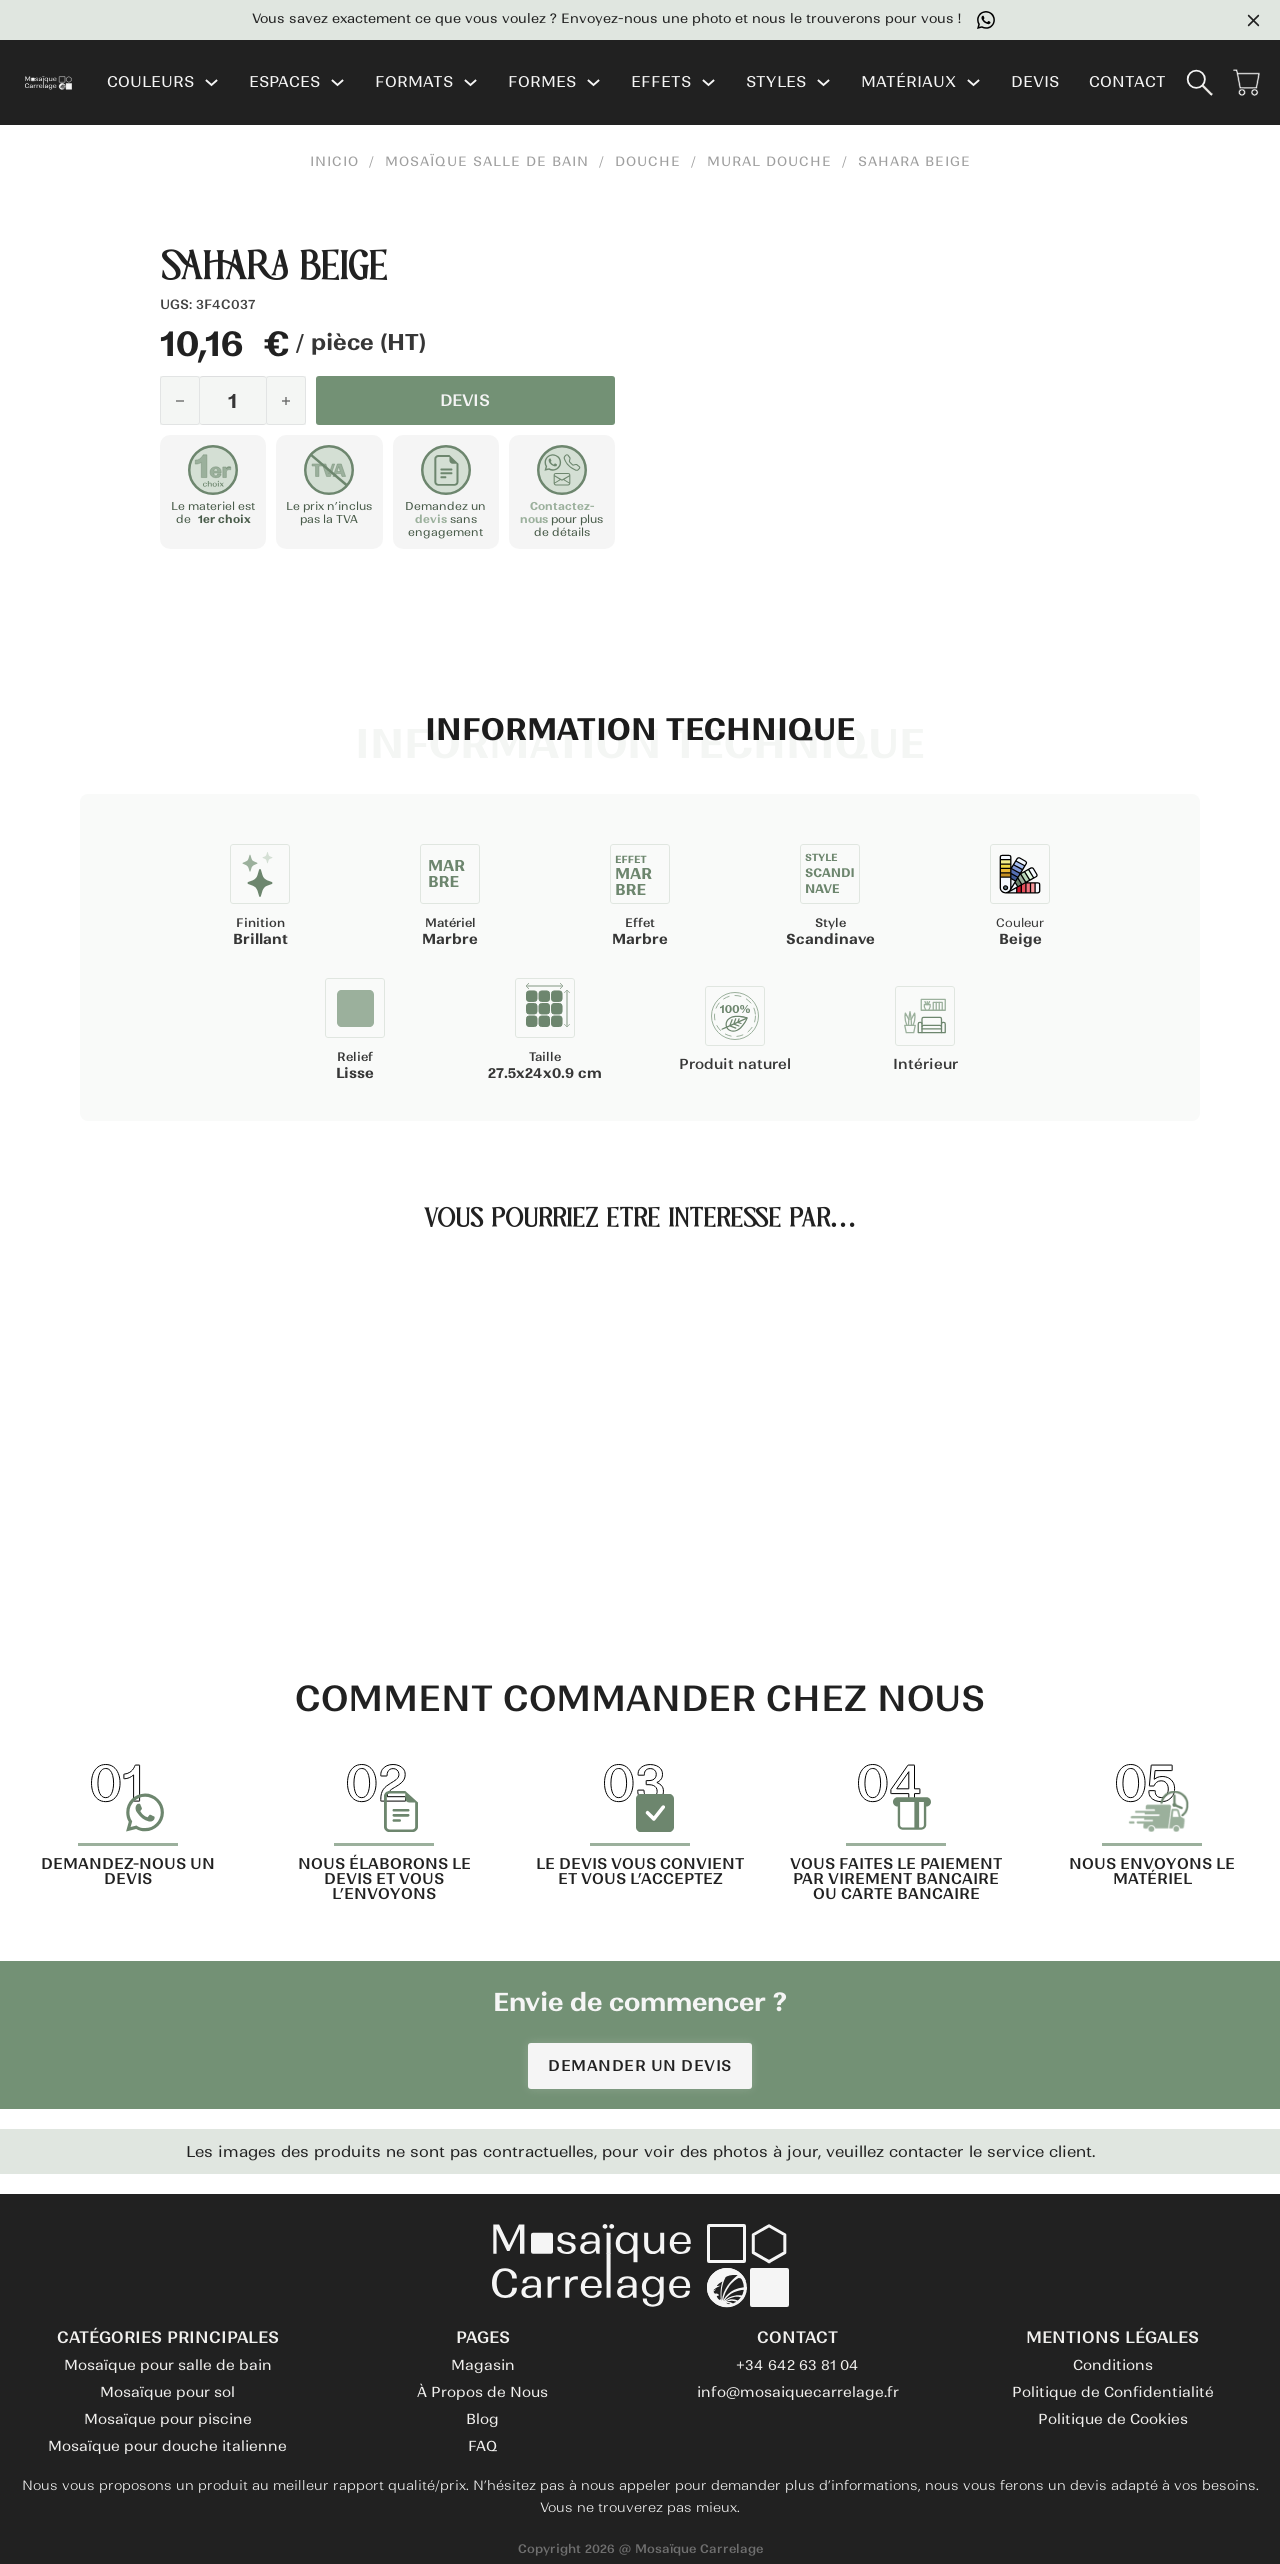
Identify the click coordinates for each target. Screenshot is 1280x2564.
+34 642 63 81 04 (797, 2365)
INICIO (334, 162)
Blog (482, 2419)
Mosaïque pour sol (167, 2392)
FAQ (482, 2446)
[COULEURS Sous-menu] (211, 82)
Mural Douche (769, 162)
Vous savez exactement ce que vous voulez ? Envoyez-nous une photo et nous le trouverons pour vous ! (696, 20)
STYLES (776, 82)
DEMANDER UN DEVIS (640, 2065)
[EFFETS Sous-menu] (708, 82)
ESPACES (284, 82)
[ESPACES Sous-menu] (337, 82)
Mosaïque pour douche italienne (167, 2446)
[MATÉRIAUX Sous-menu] (973, 82)
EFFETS (661, 82)
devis (431, 519)
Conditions (1113, 2365)
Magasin (483, 2365)
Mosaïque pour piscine (168, 2419)
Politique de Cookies (1113, 2419)
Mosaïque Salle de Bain (487, 162)
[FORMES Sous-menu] (593, 82)
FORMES (542, 82)
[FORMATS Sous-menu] (470, 82)
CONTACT (1127, 82)
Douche (648, 162)
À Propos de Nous (482, 2392)
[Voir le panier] (1246, 82)
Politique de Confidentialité (1113, 2392)
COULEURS (150, 82)
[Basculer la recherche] (1199, 82)
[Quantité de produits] (233, 400)
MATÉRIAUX (908, 82)
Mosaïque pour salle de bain (168, 2365)
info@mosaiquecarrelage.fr (798, 2392)
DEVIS (1035, 82)
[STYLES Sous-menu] (823, 82)
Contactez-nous (557, 512)
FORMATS (414, 82)
